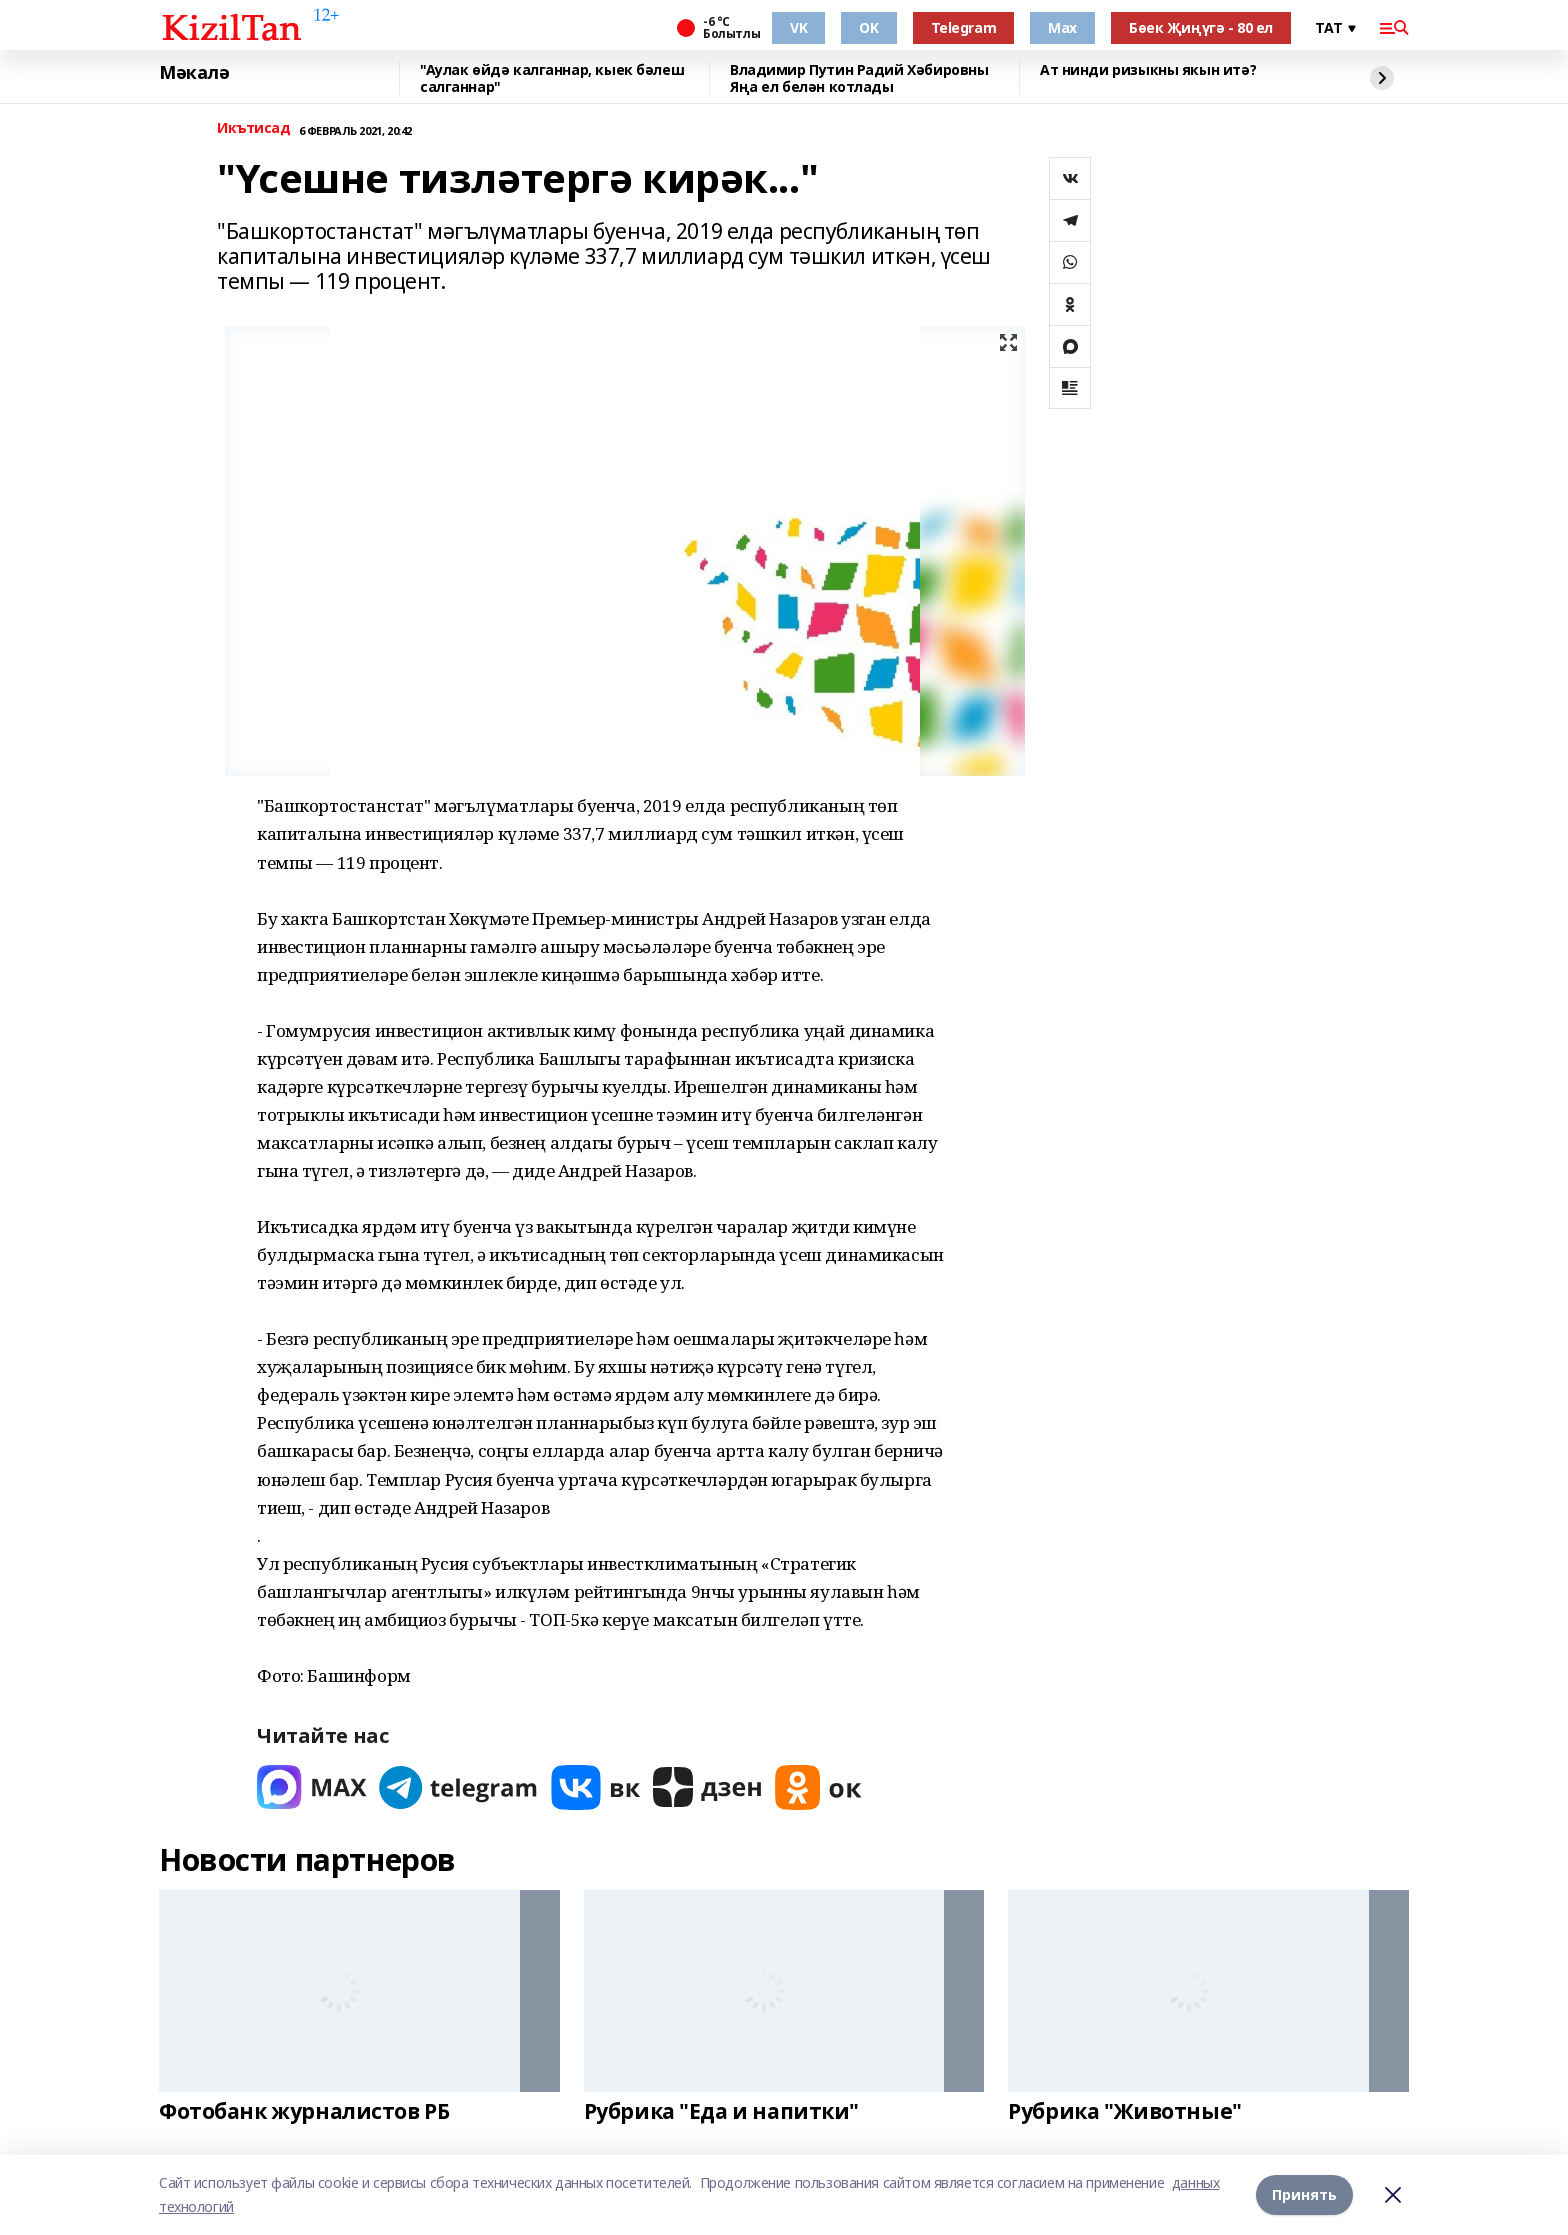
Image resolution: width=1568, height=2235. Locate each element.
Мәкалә (194, 73)
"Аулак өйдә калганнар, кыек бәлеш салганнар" (552, 78)
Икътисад (254, 128)
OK (868, 27)
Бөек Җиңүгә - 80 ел (1201, 27)
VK (798, 27)
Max (1062, 27)
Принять (1304, 2194)
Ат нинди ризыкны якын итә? (1148, 70)
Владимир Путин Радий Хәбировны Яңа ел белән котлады (859, 78)
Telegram (964, 27)
